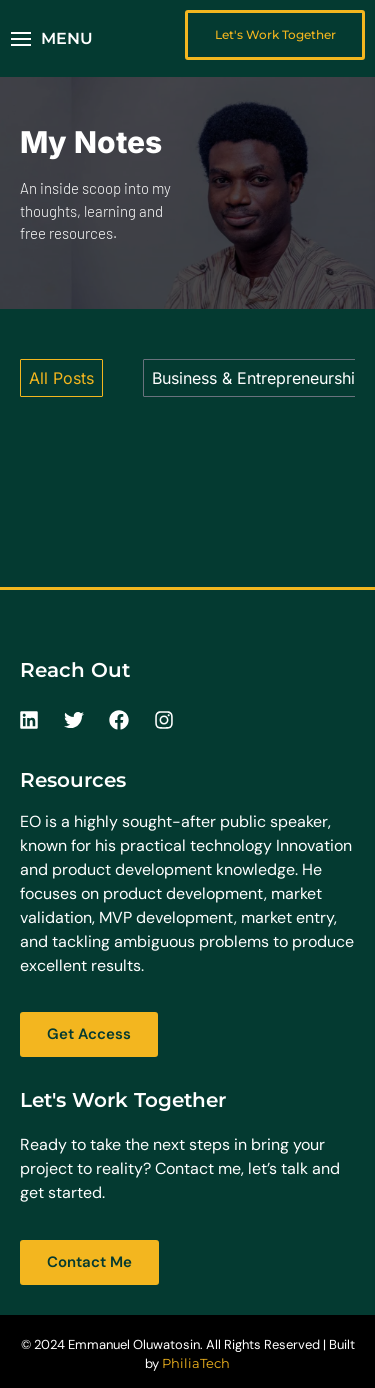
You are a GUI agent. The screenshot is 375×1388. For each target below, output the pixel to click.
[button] (52, 39)
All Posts (61, 378)
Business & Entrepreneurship (258, 378)
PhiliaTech (196, 1363)
